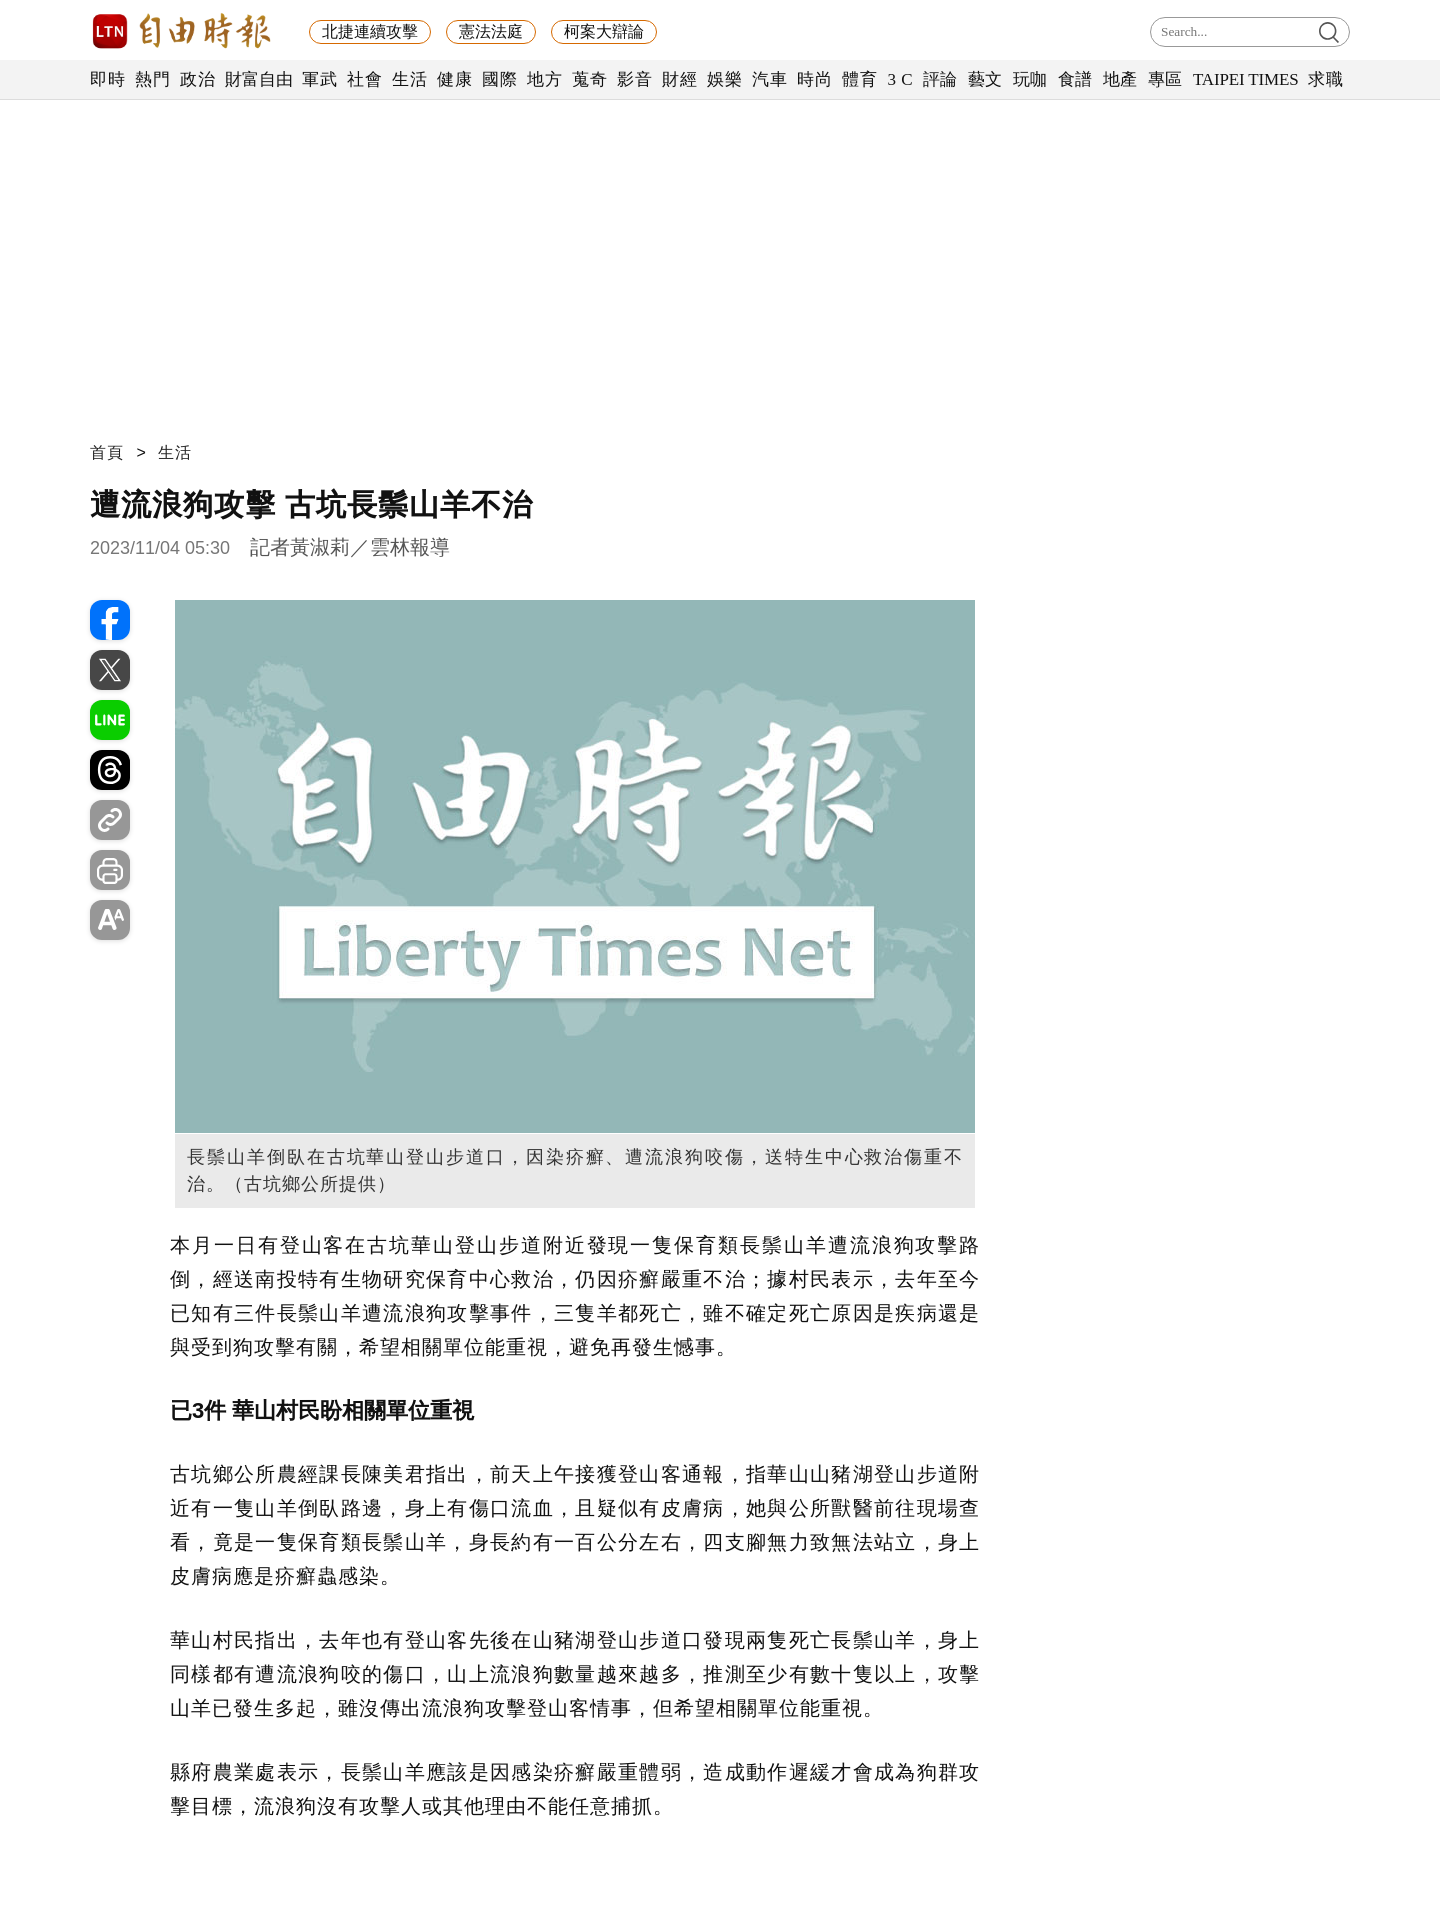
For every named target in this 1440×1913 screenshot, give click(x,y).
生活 (409, 79)
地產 (1120, 79)
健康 (454, 79)
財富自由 (258, 79)
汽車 (769, 79)
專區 (1165, 79)
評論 (940, 79)
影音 (634, 79)
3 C (900, 79)
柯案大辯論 (604, 31)
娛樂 (724, 79)
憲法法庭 (491, 31)
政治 (197, 79)
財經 (679, 79)
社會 (364, 79)
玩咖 (1030, 79)
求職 (1325, 79)
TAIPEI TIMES (1245, 79)
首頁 (107, 452)
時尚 (814, 79)
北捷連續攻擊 (370, 31)
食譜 (1075, 79)
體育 (859, 79)
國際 (499, 79)
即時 (107, 79)
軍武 (319, 79)
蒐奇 (589, 79)
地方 (544, 79)
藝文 (985, 79)
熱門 (152, 79)
